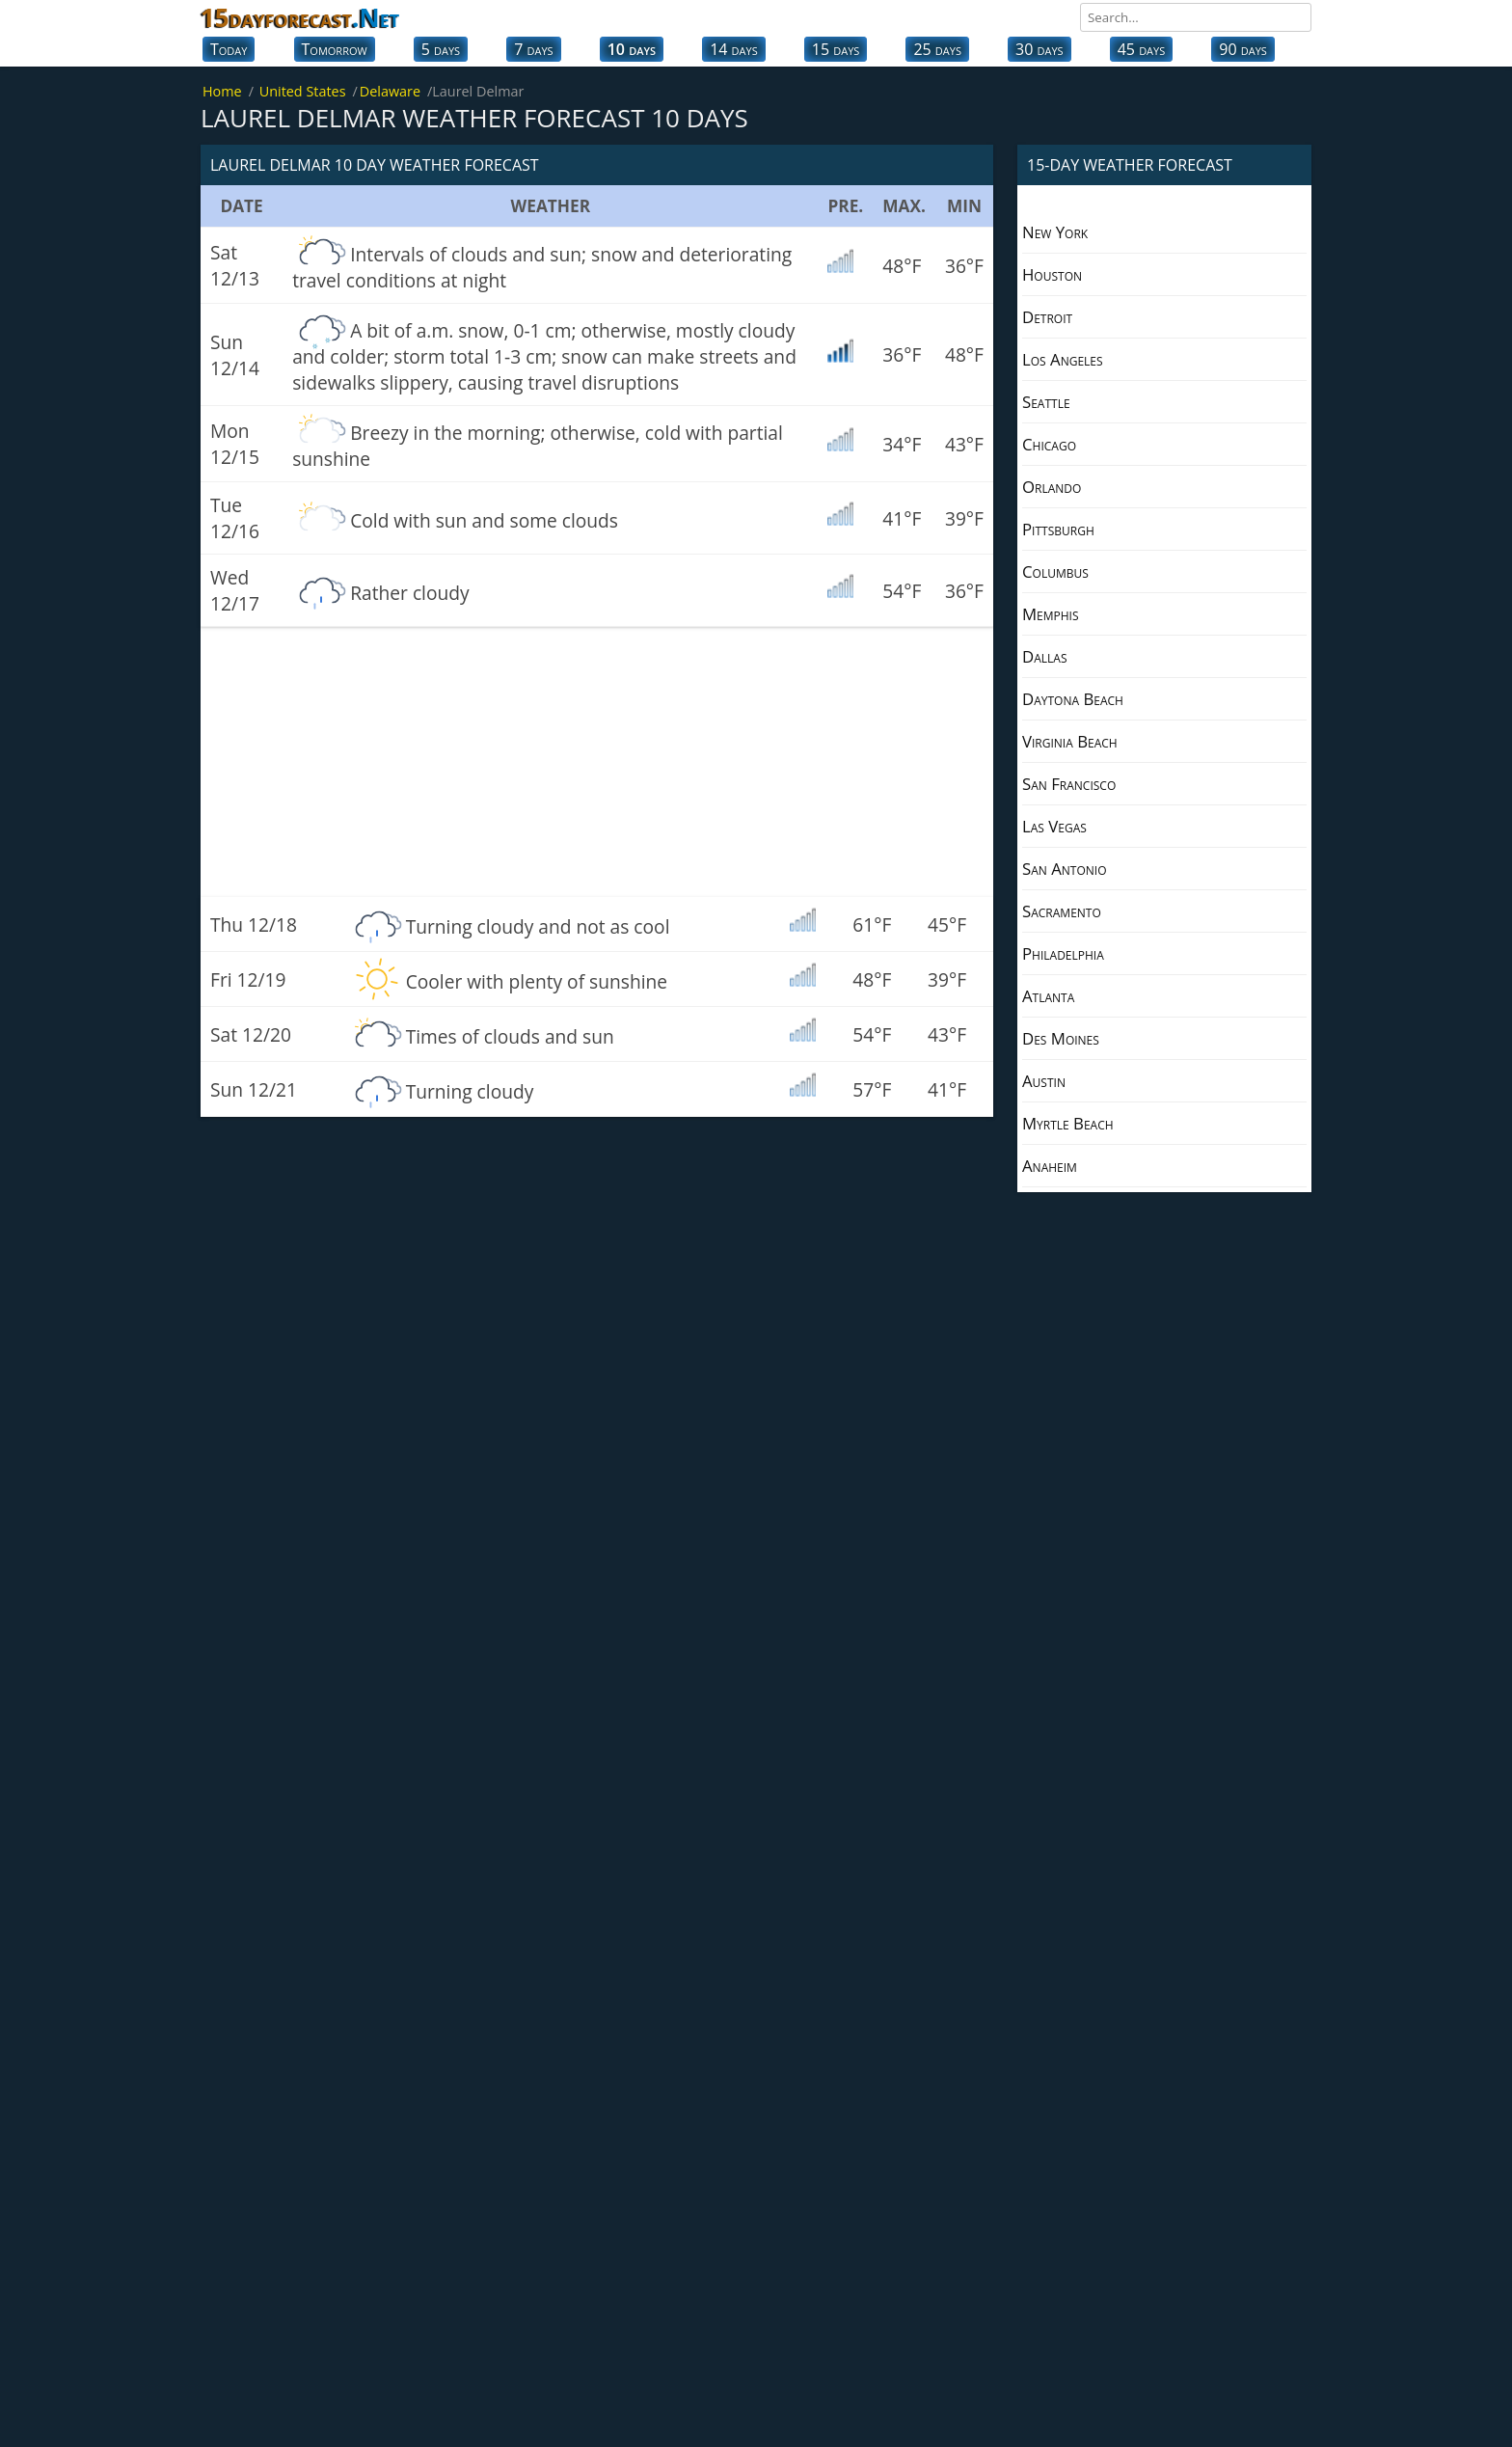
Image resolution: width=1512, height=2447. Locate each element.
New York (1055, 232)
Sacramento (1061, 911)
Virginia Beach (1070, 741)
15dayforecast (300, 17)
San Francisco (1069, 784)
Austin (1044, 1081)
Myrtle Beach (1068, 1123)
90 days (1243, 49)
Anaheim (1049, 1166)
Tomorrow (334, 49)
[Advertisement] (597, 762)
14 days (734, 49)
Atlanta (1048, 996)
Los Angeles (1062, 359)
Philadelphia (1063, 953)
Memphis (1050, 614)
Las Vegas (1054, 826)
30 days (1039, 49)
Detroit (1047, 317)
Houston (1052, 274)
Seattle (1046, 402)
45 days (1142, 49)
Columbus (1055, 571)
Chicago (1049, 444)
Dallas (1044, 656)
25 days (937, 49)
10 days (632, 49)
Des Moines (1060, 1038)
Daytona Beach (1072, 699)
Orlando (1051, 487)
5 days (440, 49)
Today (228, 49)
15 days (836, 49)
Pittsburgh (1058, 529)
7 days (533, 49)
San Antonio (1064, 868)
